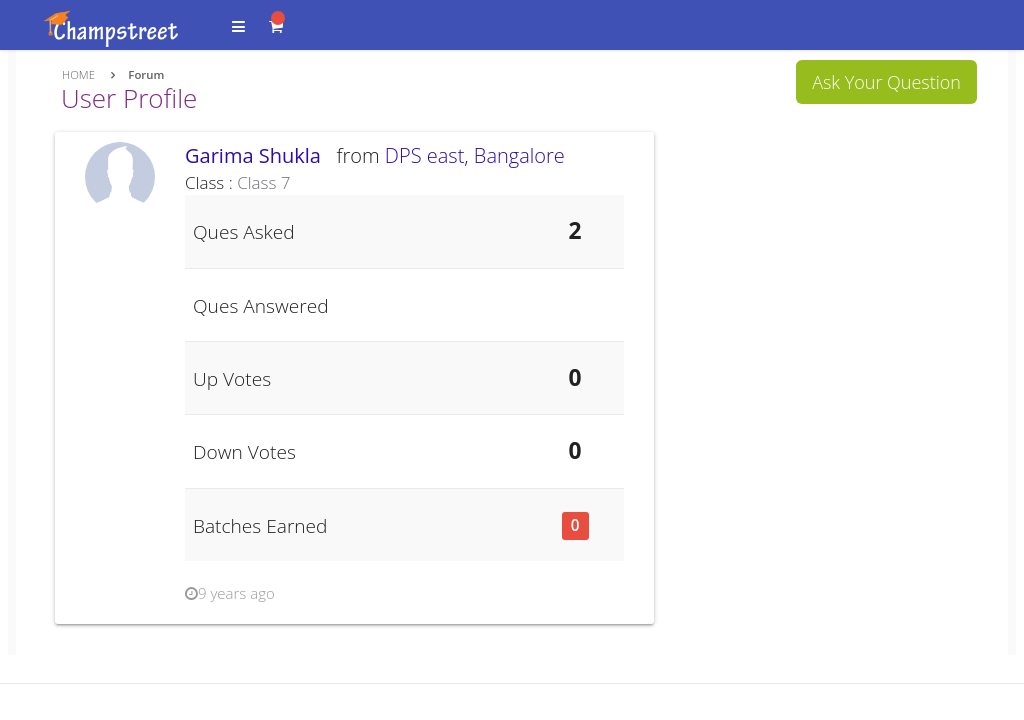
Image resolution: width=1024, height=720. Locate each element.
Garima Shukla (258, 155)
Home (78, 74)
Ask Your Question (886, 82)
